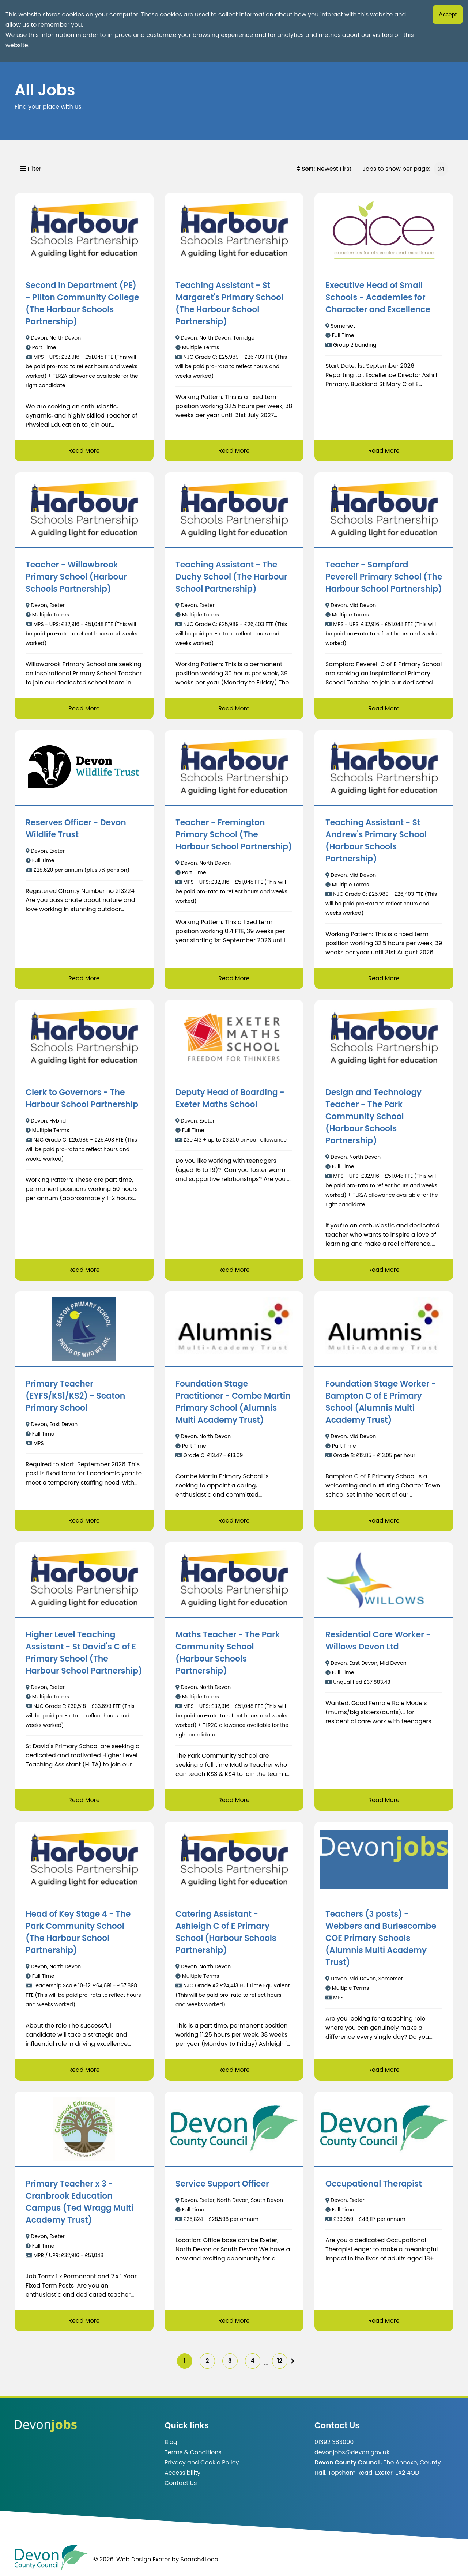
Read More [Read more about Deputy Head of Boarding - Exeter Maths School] (233, 1270)
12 (280, 2361)
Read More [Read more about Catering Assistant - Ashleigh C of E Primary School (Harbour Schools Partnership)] (233, 2070)
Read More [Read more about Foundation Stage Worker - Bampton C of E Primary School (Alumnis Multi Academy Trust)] (383, 1520)
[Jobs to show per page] (441, 169)
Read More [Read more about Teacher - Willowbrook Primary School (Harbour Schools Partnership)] (83, 708)
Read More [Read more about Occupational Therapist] (383, 2320)
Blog (171, 2442)
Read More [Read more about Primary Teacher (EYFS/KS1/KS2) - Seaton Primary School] (83, 1520)
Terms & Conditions (193, 2452)
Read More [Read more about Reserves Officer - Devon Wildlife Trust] (83, 978)
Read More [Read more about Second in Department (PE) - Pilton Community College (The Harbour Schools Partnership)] (83, 450)
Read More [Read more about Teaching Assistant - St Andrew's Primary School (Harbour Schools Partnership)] (383, 978)
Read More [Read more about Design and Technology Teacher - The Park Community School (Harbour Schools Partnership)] (383, 1270)
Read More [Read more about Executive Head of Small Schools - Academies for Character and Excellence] (383, 450)
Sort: (306, 169)
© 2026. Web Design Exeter (131, 2559)
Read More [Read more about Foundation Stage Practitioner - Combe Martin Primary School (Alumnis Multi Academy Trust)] (233, 1520)
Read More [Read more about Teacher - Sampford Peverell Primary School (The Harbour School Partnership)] (383, 708)
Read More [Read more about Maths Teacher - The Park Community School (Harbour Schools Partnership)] (233, 1800)
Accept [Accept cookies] (448, 14)
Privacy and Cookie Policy (202, 2462)
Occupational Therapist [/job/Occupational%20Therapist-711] (373, 2184)
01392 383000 (334, 2442)
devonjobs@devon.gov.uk (351, 2452)
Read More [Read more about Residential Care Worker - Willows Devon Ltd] (383, 1800)
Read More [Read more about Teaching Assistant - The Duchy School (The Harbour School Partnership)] (233, 708)
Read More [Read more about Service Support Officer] (233, 2320)
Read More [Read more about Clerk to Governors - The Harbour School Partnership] (83, 1270)
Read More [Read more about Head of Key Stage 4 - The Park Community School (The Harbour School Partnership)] (83, 2070)
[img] (293, 2361)
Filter (30, 169)
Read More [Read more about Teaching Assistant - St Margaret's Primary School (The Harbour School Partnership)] (233, 450)
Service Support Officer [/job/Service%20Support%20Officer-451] (222, 2184)
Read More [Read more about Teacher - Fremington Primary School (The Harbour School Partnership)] (233, 978)
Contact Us (181, 2483)
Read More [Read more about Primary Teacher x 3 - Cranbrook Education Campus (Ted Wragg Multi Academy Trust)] (83, 2320)
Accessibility (182, 2472)
